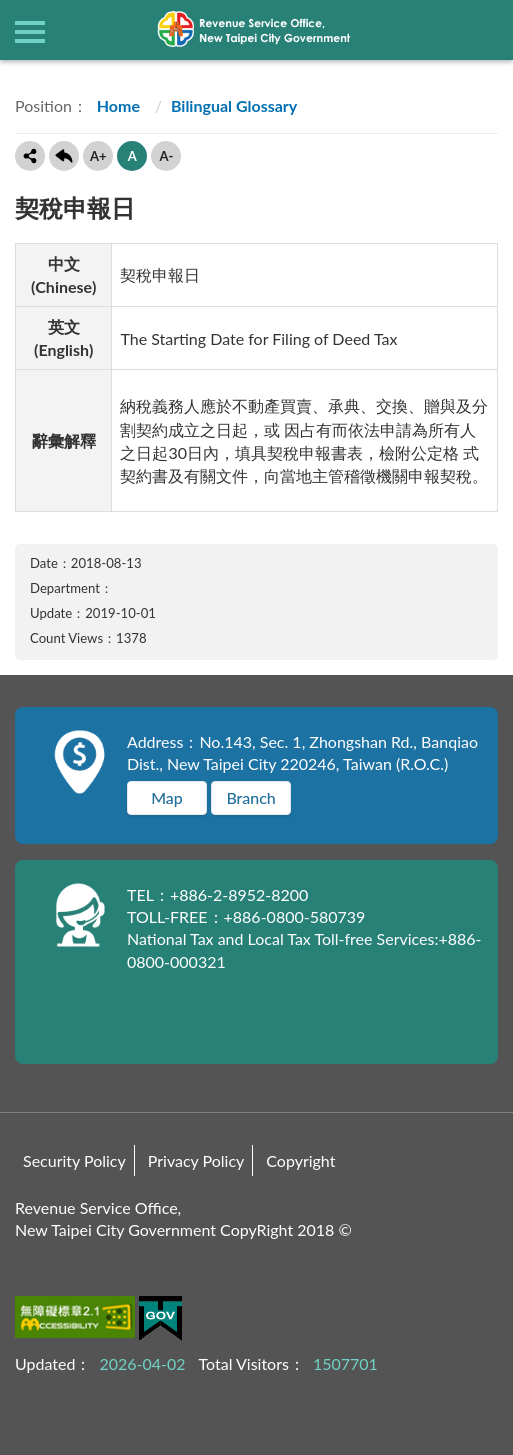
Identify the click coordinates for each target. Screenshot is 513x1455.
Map (167, 797)
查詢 (483, 30)
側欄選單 (30, 32)
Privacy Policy (196, 1160)
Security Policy (74, 1160)
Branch (250, 797)
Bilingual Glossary (234, 105)
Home (116, 105)
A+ (98, 156)
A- (166, 156)
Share (30, 156)
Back (64, 156)
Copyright (300, 1160)
